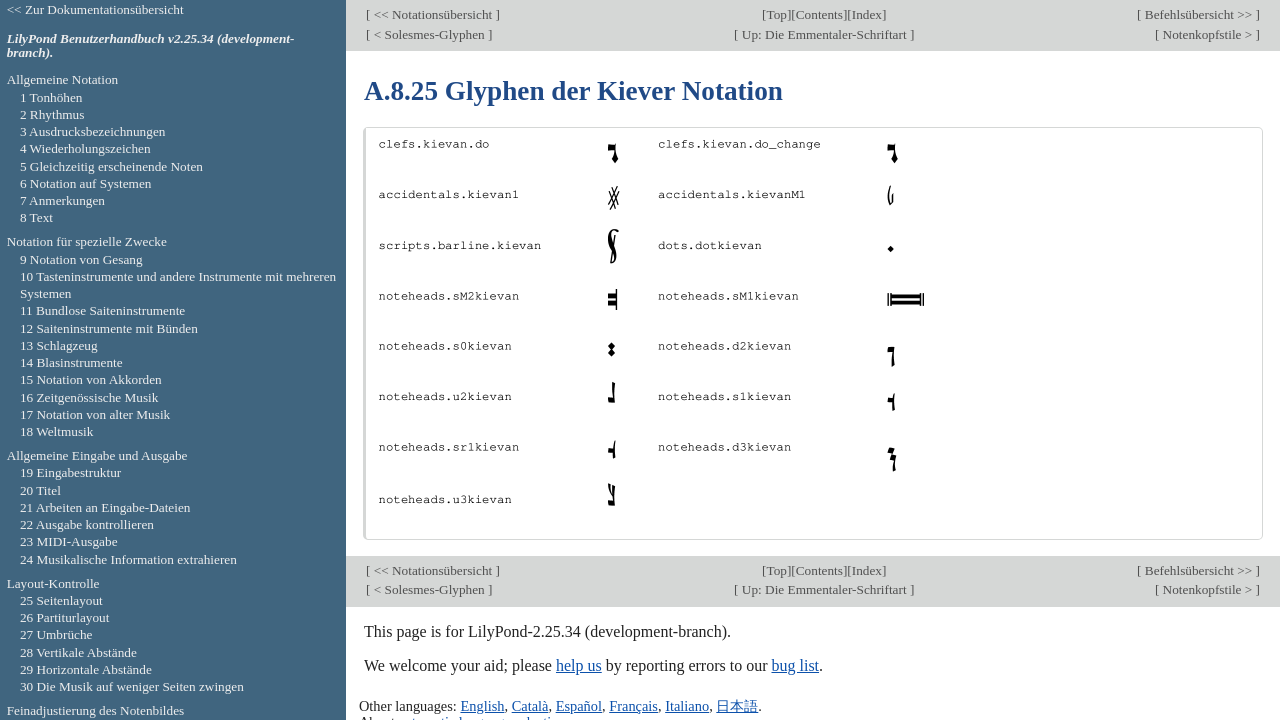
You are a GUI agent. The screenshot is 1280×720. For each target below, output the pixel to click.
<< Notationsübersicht (432, 14)
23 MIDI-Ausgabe (69, 541)
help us (579, 665)
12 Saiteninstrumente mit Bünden (109, 328)
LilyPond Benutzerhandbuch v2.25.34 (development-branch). (151, 46)
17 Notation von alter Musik (95, 414)
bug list (795, 665)
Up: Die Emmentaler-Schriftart (824, 34)
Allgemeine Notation (63, 79)
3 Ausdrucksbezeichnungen (93, 131)
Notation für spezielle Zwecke (87, 241)
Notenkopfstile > (1207, 34)
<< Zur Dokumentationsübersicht (95, 9)
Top (776, 14)
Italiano (687, 706)
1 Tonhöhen (51, 97)
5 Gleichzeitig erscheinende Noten (111, 166)
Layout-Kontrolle (53, 583)
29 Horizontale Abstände (86, 669)
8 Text (36, 217)
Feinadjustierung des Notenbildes (96, 710)
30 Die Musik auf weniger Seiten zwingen (132, 686)
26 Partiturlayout (65, 617)
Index (867, 14)
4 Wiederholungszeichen (85, 148)
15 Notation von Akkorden (91, 379)
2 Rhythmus (52, 114)
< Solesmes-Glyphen (429, 34)
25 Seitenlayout (61, 600)
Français (633, 706)
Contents (819, 14)
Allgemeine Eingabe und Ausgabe (97, 455)
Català (530, 706)
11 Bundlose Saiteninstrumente (102, 310)
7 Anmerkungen (62, 200)
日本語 (737, 706)
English (482, 706)
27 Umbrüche (56, 634)
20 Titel (40, 490)
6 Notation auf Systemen (86, 183)
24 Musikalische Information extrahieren (128, 559)
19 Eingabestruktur (70, 472)
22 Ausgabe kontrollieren (87, 524)
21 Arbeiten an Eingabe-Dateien (105, 507)
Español (579, 706)
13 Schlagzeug (59, 345)
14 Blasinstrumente (71, 362)
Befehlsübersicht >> (1199, 14)
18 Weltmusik (57, 431)
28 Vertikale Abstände (78, 652)
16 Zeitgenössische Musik (89, 397)
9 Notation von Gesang (81, 259)
